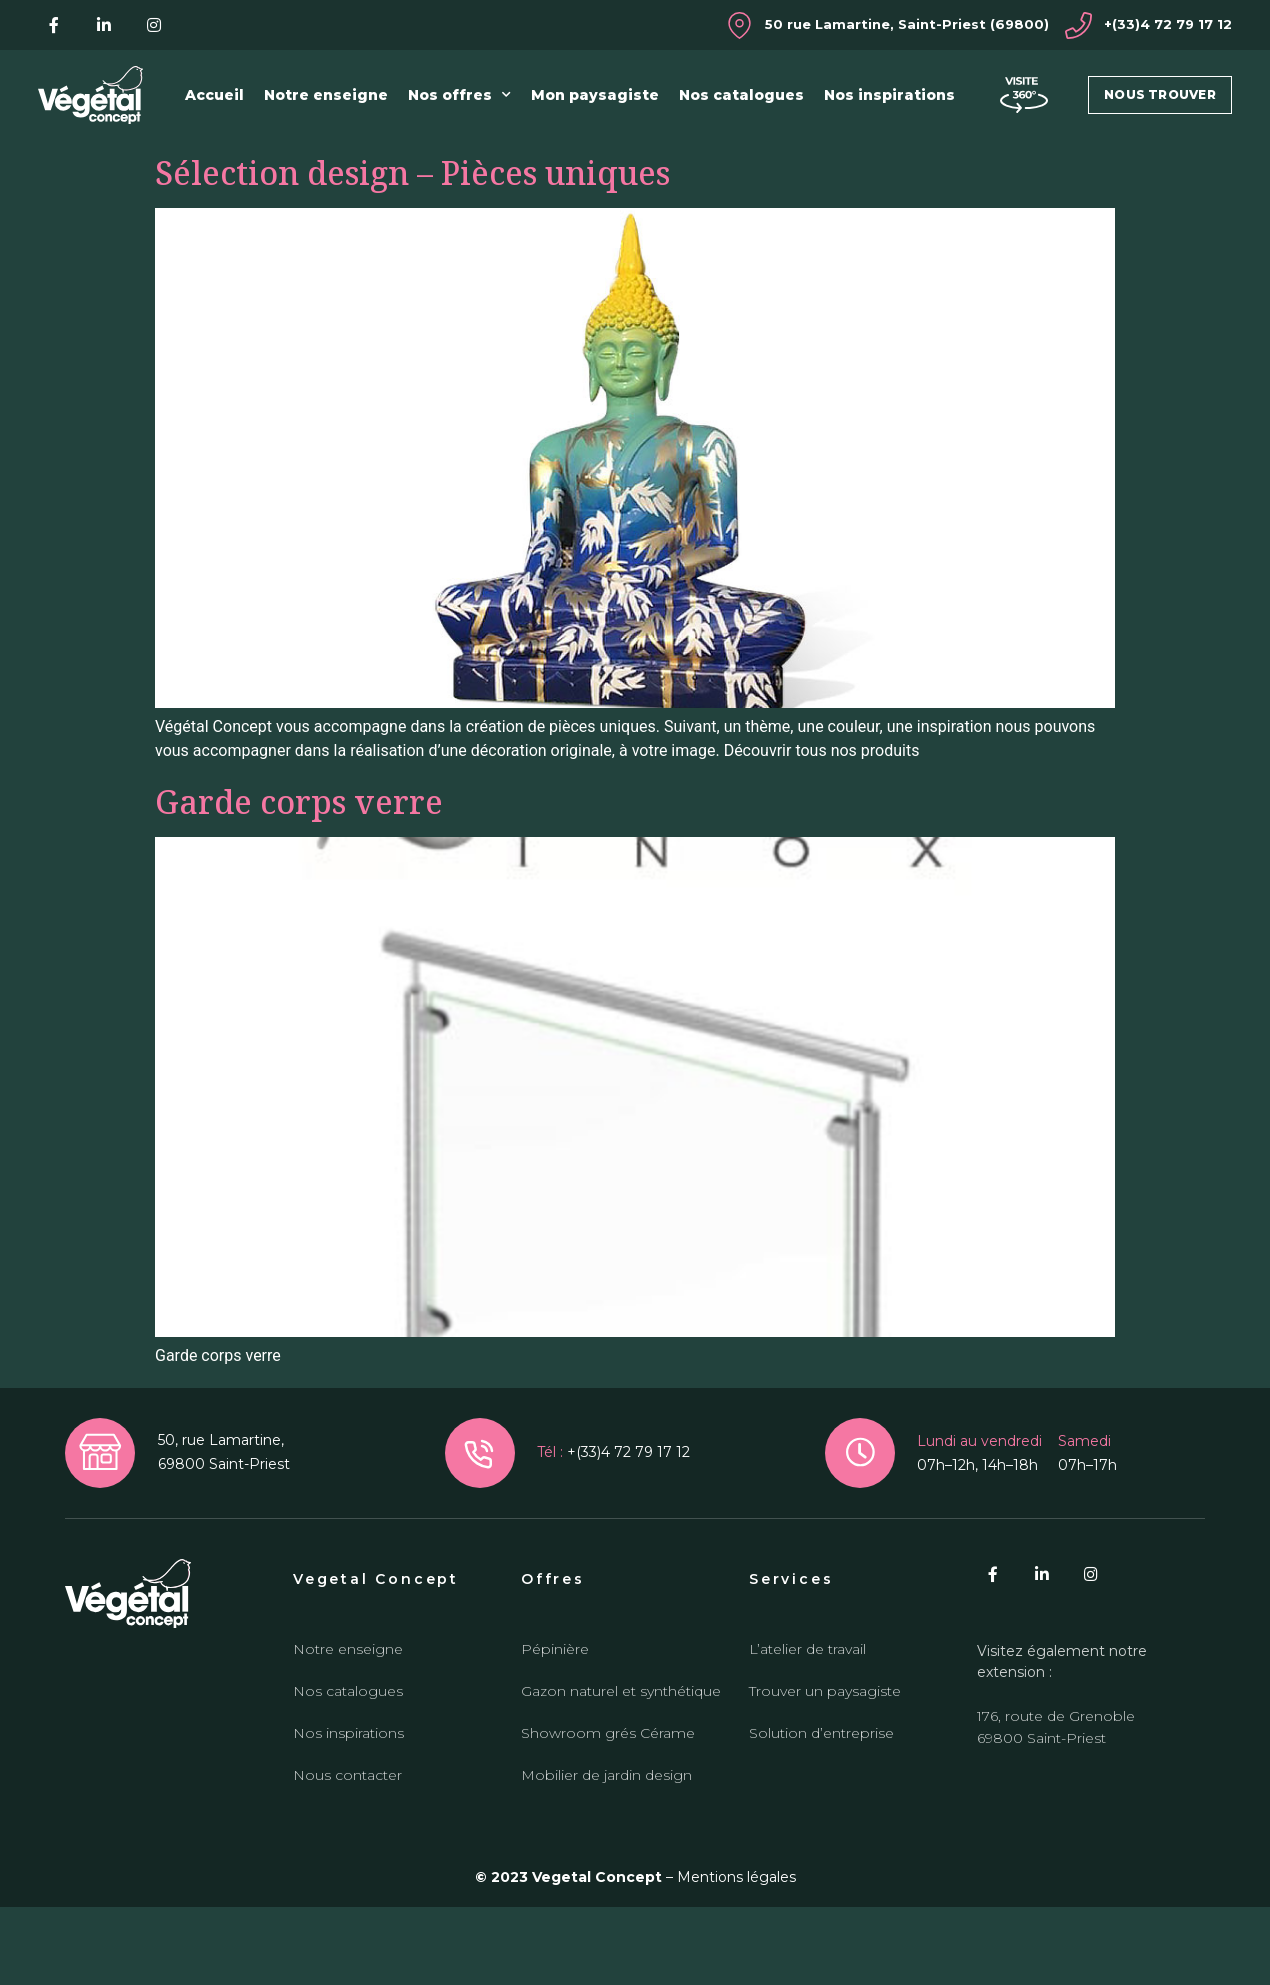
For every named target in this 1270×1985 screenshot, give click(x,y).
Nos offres (459, 95)
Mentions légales (736, 1955)
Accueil (214, 95)
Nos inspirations (889, 95)
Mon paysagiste (595, 95)
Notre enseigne (326, 95)
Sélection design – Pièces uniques (412, 250)
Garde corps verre (299, 879)
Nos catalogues (741, 95)
